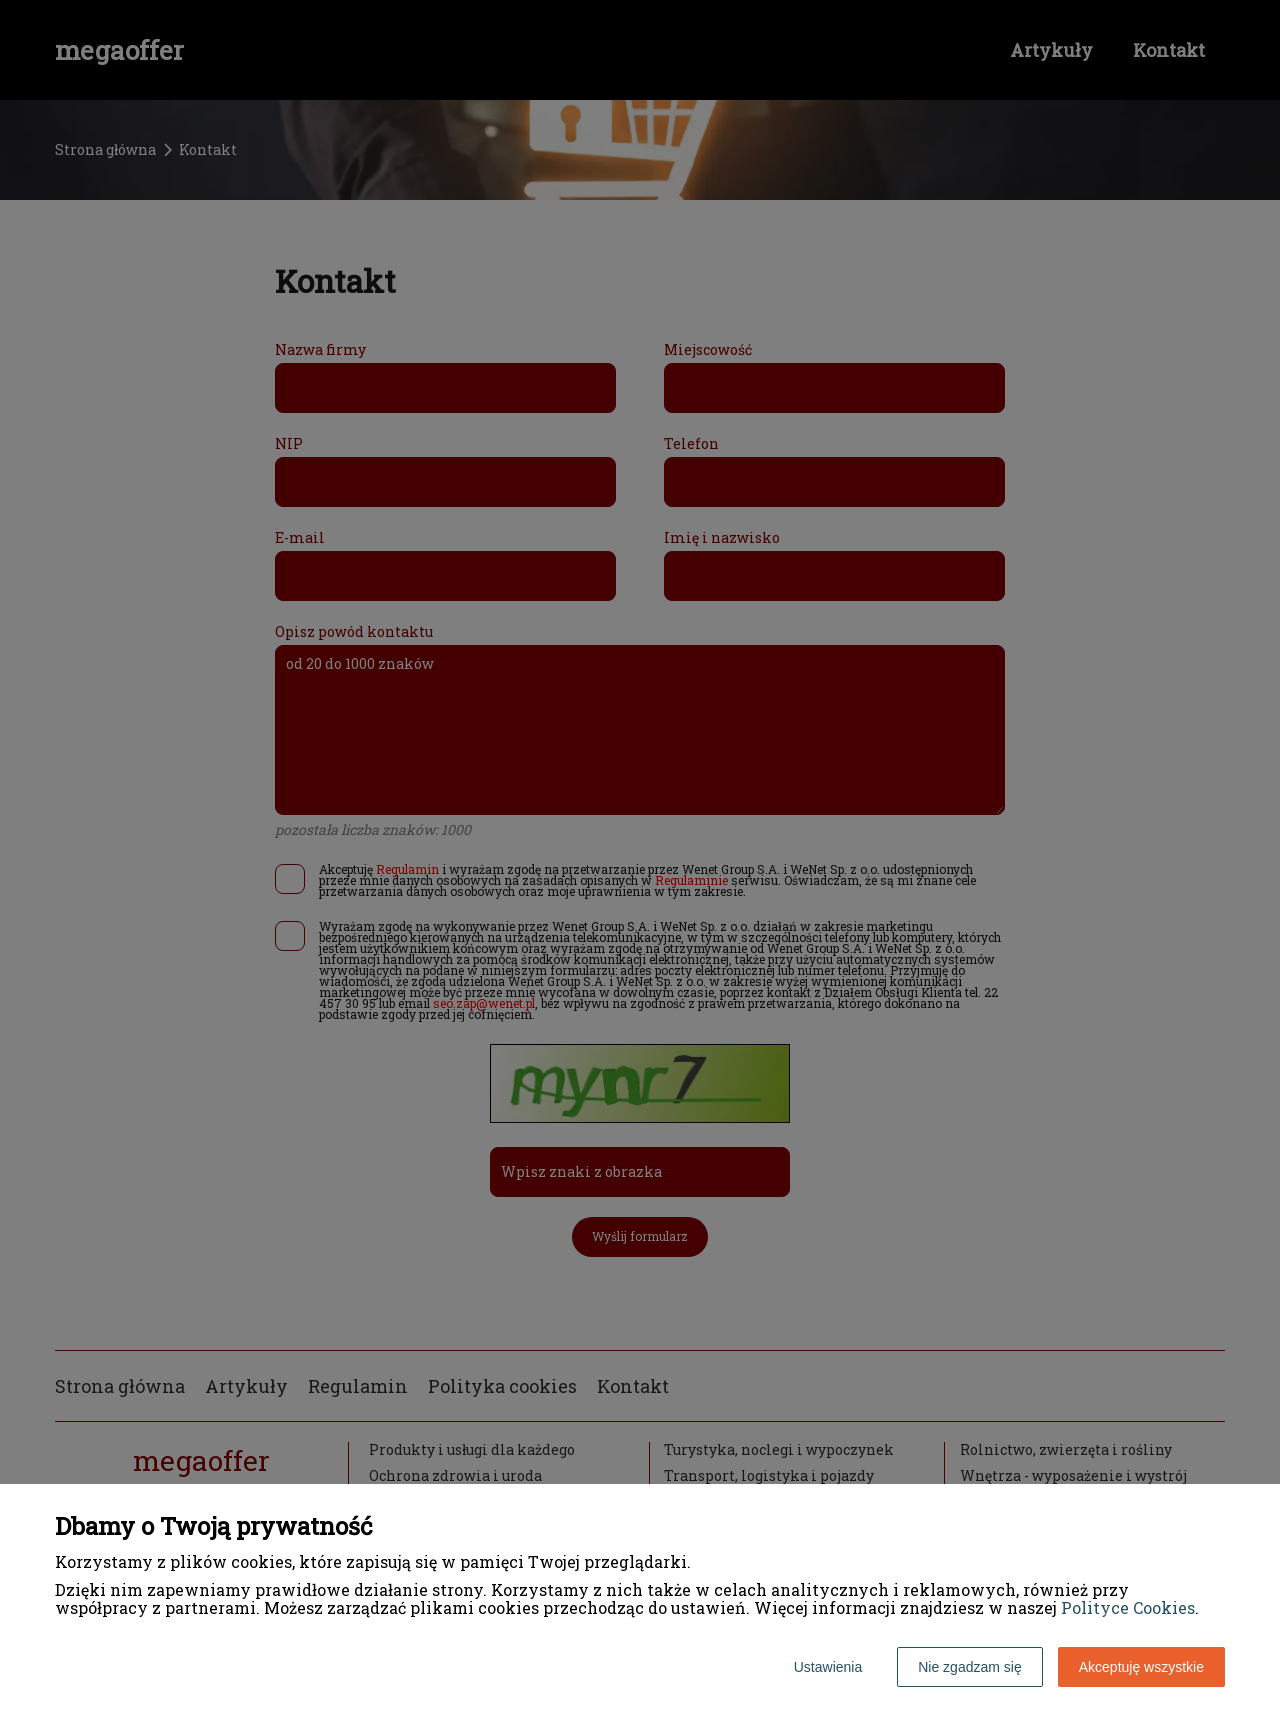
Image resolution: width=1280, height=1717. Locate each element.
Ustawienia (828, 1667)
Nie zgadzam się (970, 1667)
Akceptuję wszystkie (1141, 1667)
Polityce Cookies (1128, 1607)
